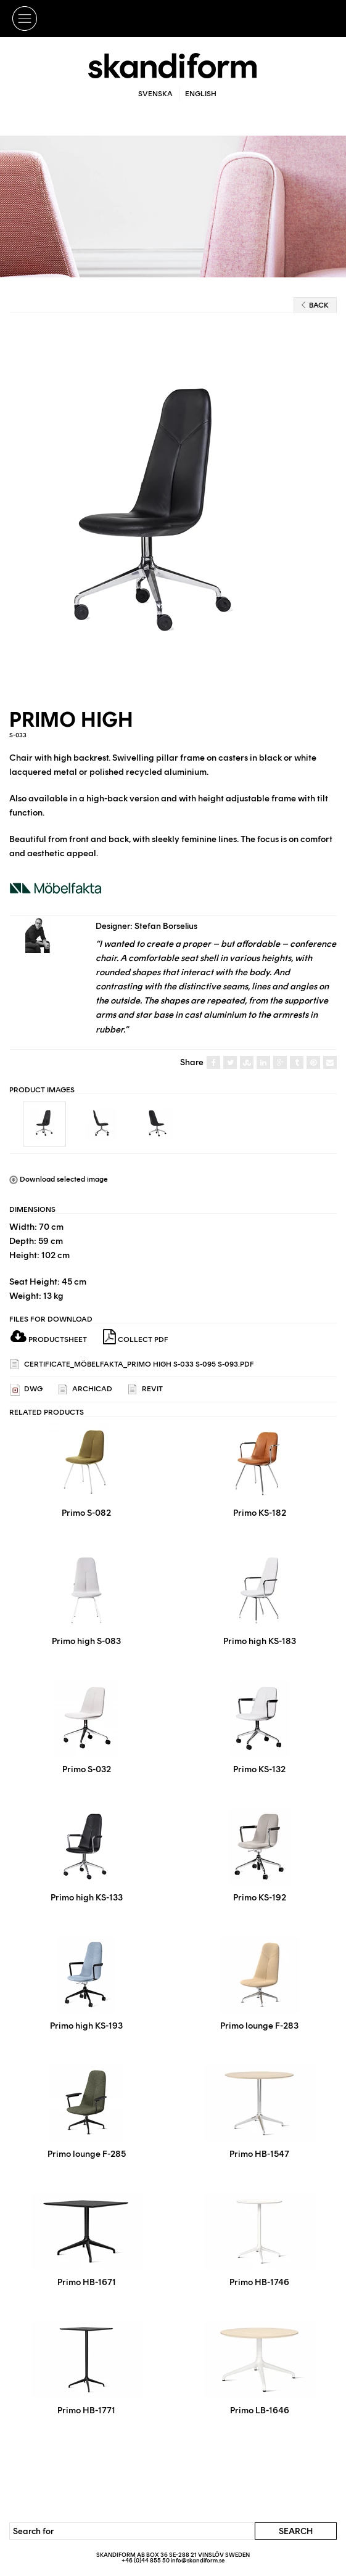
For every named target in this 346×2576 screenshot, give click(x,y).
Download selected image (58, 1179)
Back (315, 305)
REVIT (145, 1390)
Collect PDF (135, 1337)
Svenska (155, 93)
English (200, 93)
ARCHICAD (85, 1390)
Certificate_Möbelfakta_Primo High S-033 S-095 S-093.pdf (132, 1364)
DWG (26, 1390)
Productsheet (48, 1339)
